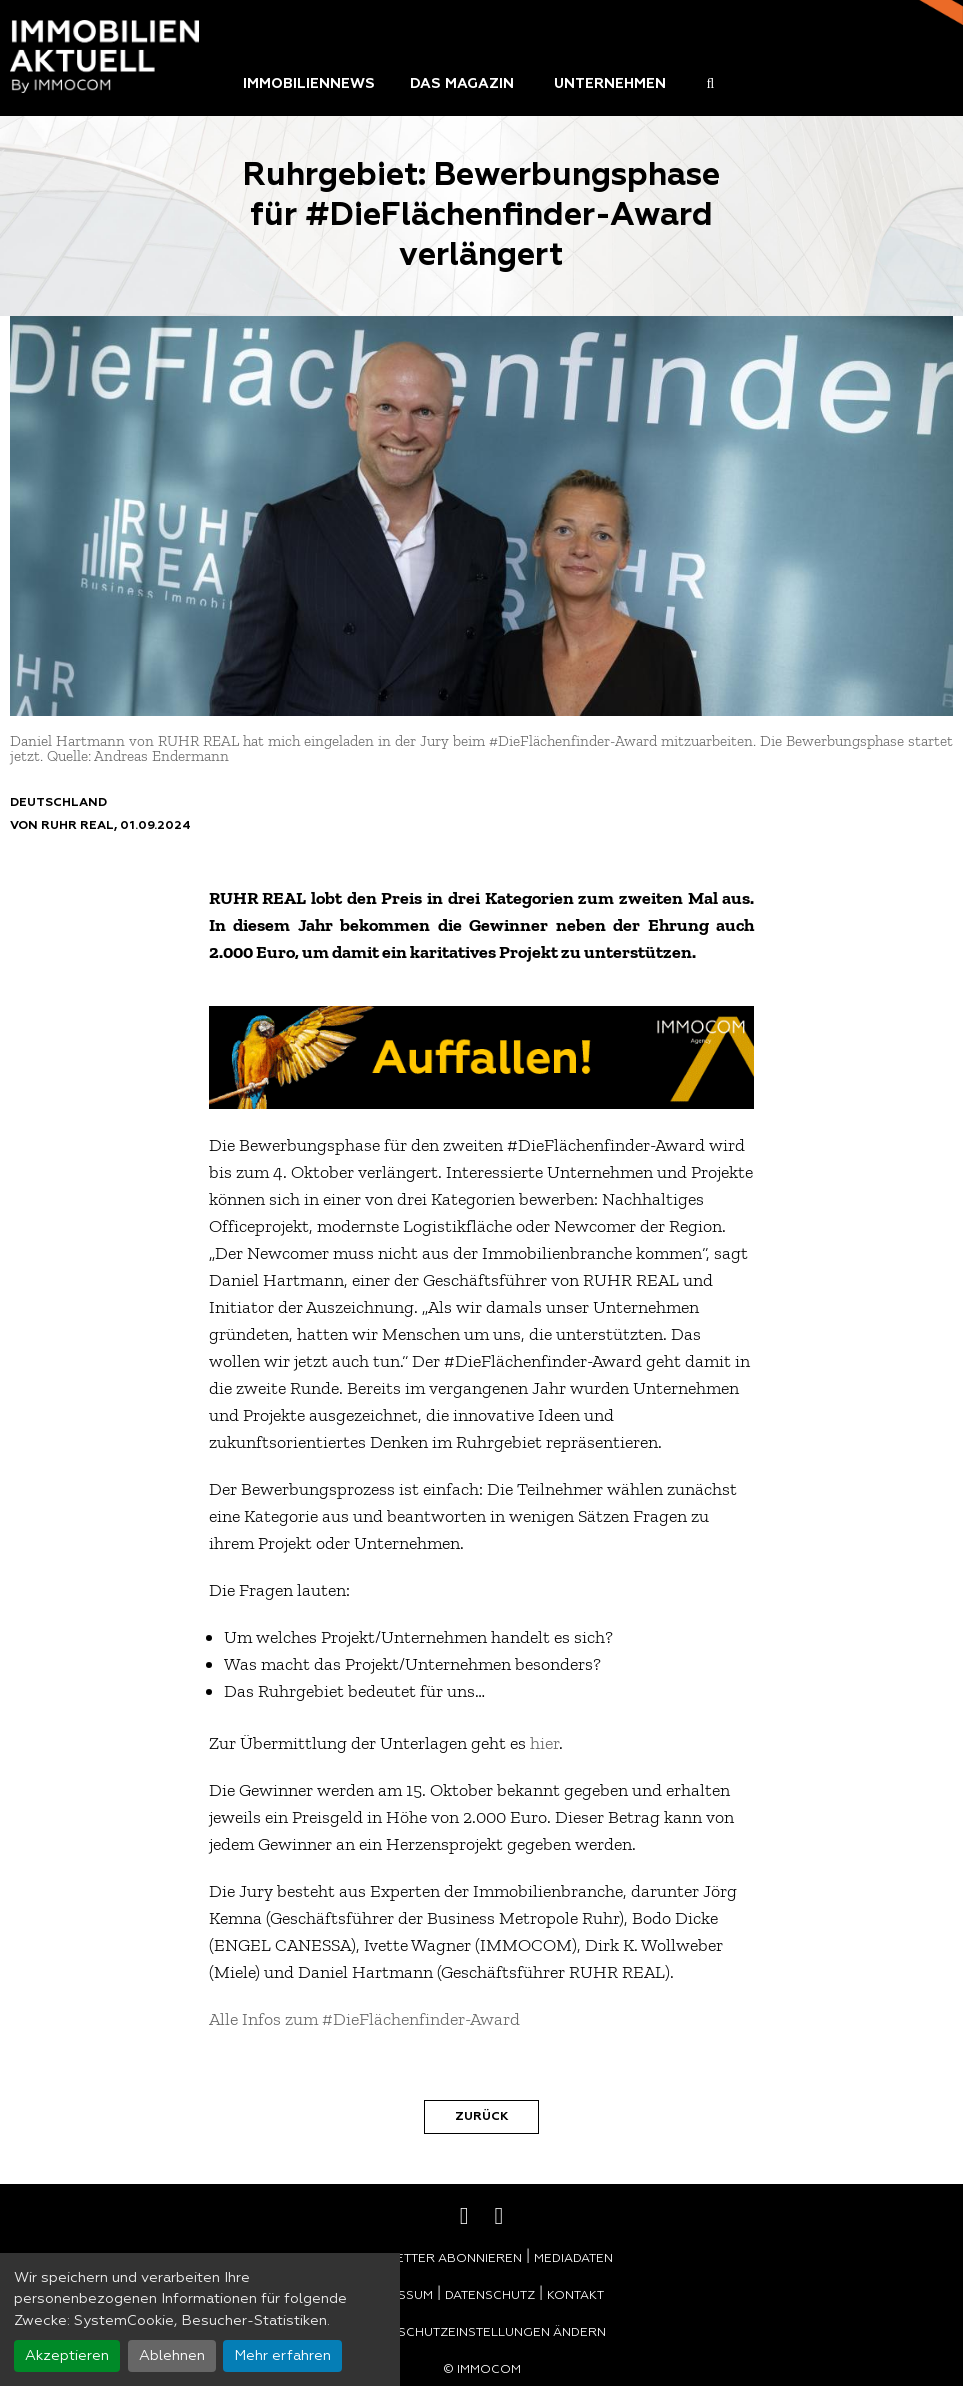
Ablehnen (172, 2356)
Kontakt (575, 2296)
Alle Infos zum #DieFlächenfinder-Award (364, 2019)
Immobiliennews (309, 84)
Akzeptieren (67, 2356)
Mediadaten (573, 2259)
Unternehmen (610, 84)
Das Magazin (462, 84)
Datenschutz (490, 2296)
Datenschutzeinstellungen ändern (482, 2333)
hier (544, 1743)
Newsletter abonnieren (436, 2259)
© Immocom (482, 2370)
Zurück (481, 2117)
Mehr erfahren (282, 2356)
